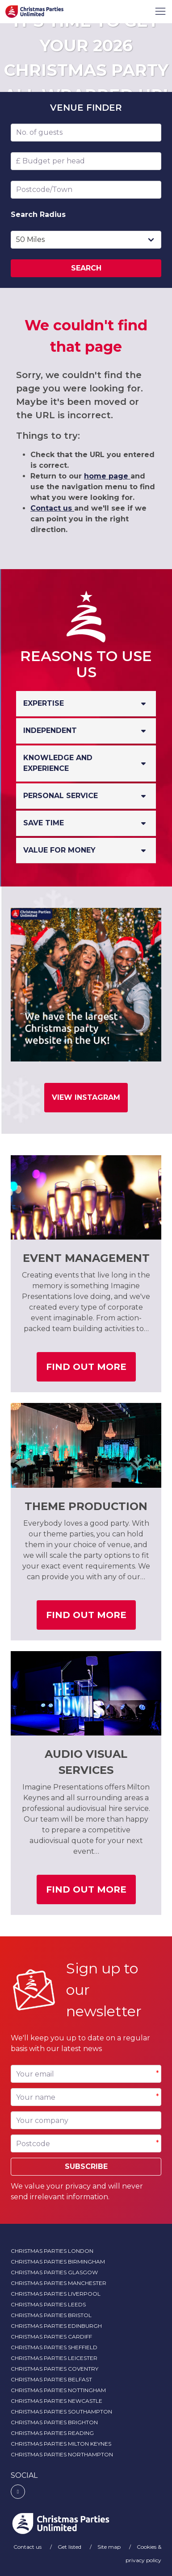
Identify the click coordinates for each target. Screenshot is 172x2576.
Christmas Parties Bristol (51, 2315)
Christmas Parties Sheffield (54, 2347)
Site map (109, 2546)
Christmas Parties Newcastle (56, 2400)
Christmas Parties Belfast (51, 2379)
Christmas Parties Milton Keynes (61, 2443)
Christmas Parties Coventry (54, 2368)
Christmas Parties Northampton (62, 2454)
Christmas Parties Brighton (54, 2422)
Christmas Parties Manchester (58, 2283)
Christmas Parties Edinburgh (56, 2325)
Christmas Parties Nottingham (58, 2390)
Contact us (52, 508)
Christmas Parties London (52, 2250)
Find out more (91, 1370)
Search (86, 268)
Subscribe (86, 2166)
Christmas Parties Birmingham (58, 2261)
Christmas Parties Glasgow (54, 2272)
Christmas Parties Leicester (54, 2358)
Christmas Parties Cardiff (51, 2336)
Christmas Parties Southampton (61, 2411)
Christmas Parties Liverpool (56, 2293)
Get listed (70, 2546)
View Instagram (86, 1097)
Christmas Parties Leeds (48, 2304)
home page (107, 476)
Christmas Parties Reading (52, 2433)
